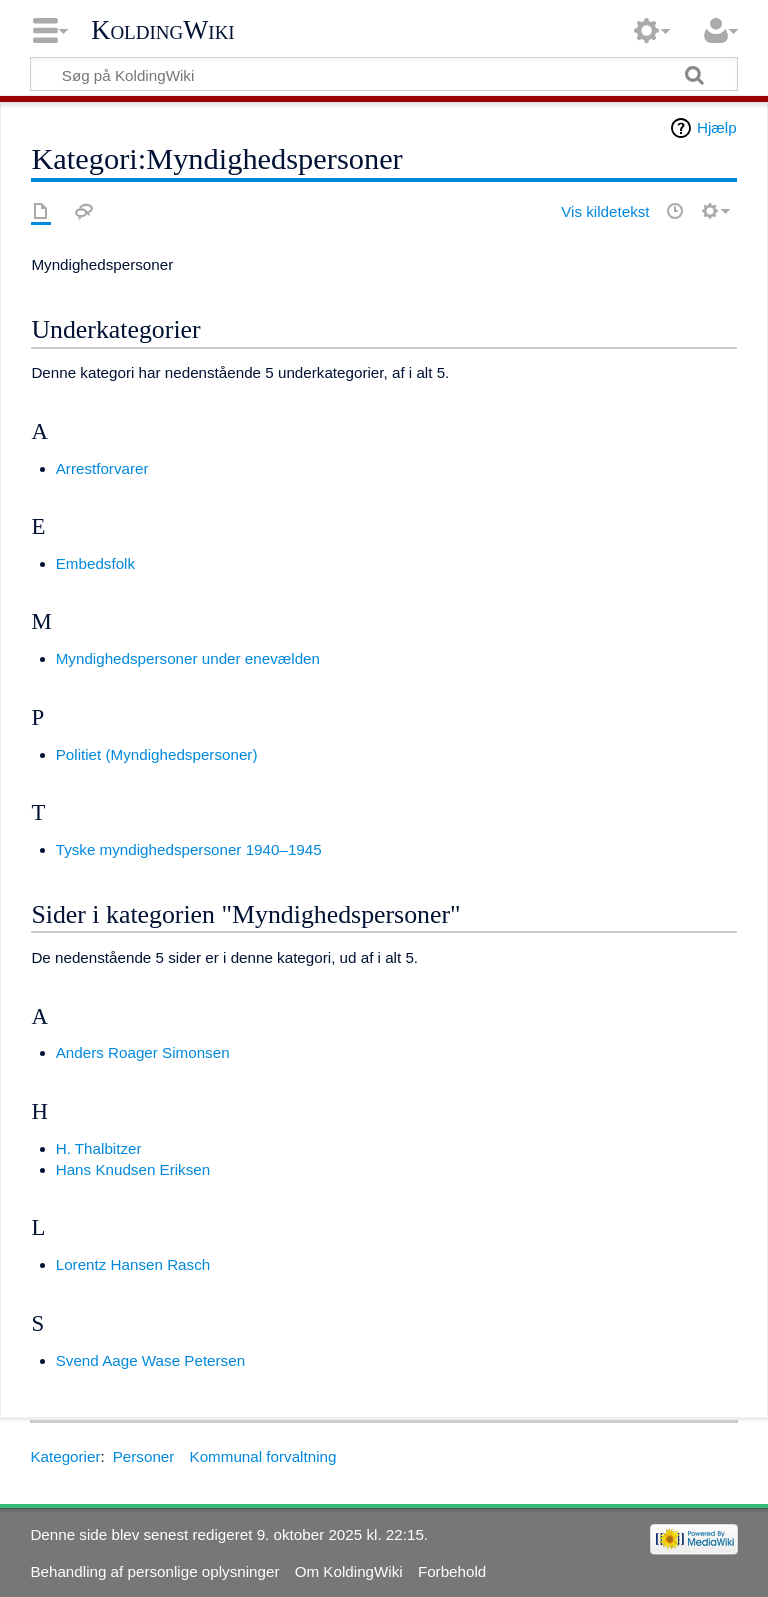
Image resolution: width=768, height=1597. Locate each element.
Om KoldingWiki (349, 1571)
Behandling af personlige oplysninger (154, 1571)
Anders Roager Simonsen (143, 1052)
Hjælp (717, 127)
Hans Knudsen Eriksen (133, 1169)
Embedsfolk (95, 563)
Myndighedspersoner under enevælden (188, 658)
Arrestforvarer (102, 468)
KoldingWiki (163, 30)
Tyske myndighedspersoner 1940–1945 (189, 849)
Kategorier (65, 1456)
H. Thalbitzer (99, 1148)
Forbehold (452, 1571)
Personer (144, 1456)
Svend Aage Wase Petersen (150, 1360)
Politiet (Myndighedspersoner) (157, 754)
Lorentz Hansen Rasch (133, 1264)
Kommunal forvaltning (263, 1456)
